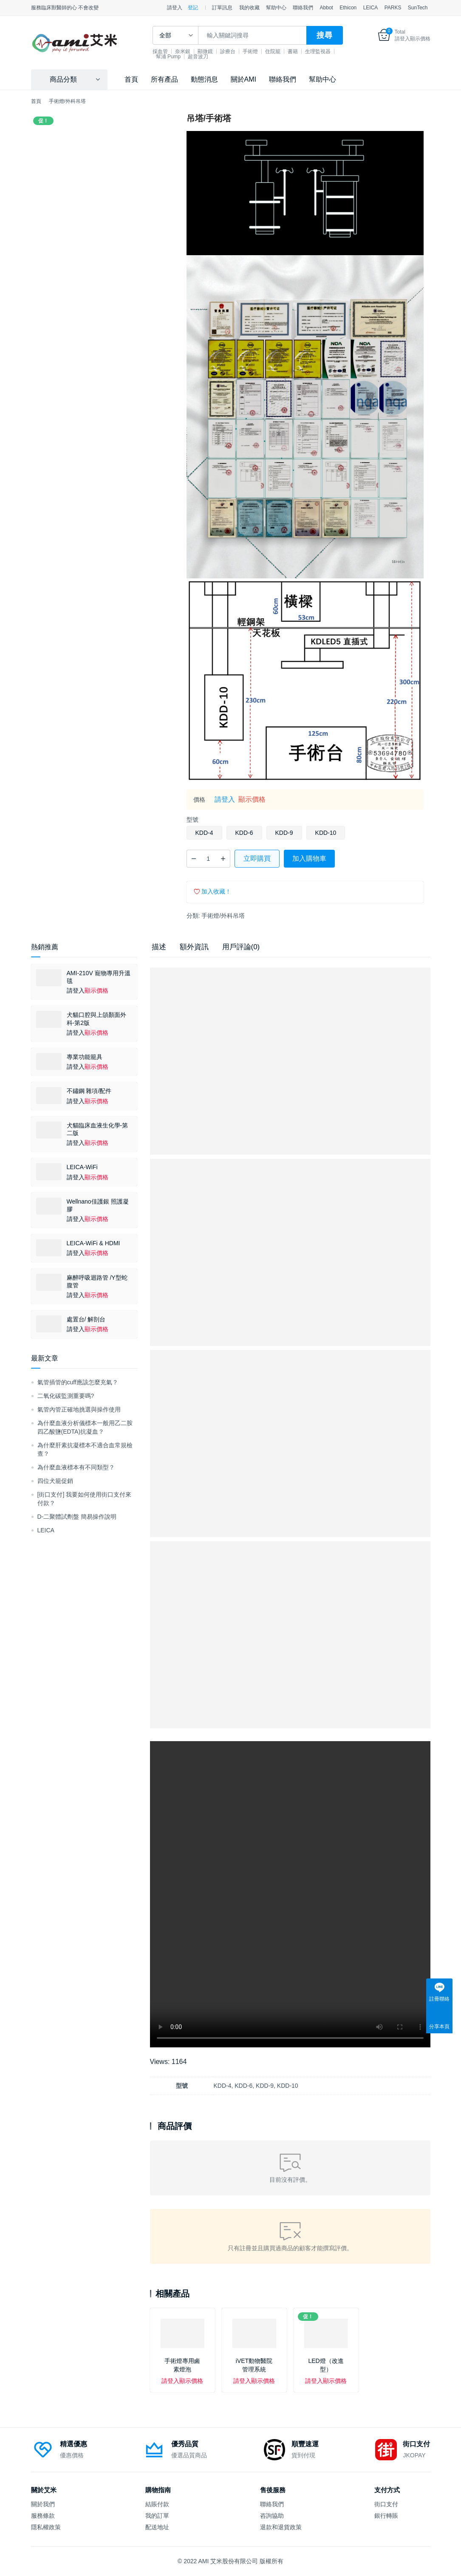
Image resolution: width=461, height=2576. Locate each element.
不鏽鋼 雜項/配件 (89, 1090)
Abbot (326, 8)
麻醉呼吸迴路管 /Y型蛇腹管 (97, 1281)
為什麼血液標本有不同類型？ (76, 1467)
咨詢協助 (272, 2515)
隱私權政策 (46, 2527)
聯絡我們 (303, 8)
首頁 (131, 79)
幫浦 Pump (218, 57)
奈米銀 (199, 51)
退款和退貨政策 (281, 2527)
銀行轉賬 (386, 2515)
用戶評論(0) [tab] (241, 947)
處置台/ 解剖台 (86, 1319)
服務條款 (43, 2515)
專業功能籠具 (84, 1056)
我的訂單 (157, 2515)
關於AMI (243, 79)
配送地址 (157, 2527)
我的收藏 (249, 8)
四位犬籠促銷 (55, 1480)
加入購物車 (309, 858)
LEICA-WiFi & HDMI (93, 1243)
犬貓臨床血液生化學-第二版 (97, 1129)
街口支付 (386, 2504)
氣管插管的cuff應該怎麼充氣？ (77, 1382)
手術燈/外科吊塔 (223, 915)
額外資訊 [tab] (194, 947)
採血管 (177, 51)
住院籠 (289, 51)
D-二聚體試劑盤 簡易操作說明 (77, 1516)
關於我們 (43, 2504)
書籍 (310, 51)
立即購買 (257, 858)
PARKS (393, 8)
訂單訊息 (222, 8)
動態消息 (204, 79)
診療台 (244, 51)
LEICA (370, 8)
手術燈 (267, 51)
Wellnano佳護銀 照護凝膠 (98, 1205)
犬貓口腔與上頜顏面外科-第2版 (96, 1018)
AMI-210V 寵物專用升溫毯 (98, 977)
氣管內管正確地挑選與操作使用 (79, 1409)
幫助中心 (276, 8)
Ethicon (347, 8)
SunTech (418, 8)
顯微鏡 (222, 51)
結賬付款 (157, 2504)
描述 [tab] (159, 947)
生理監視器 (185, 57)
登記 (193, 8)
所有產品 (164, 79)
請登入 (174, 8)
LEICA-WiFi (82, 1167)
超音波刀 (248, 57)
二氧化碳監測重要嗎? (65, 1395)
